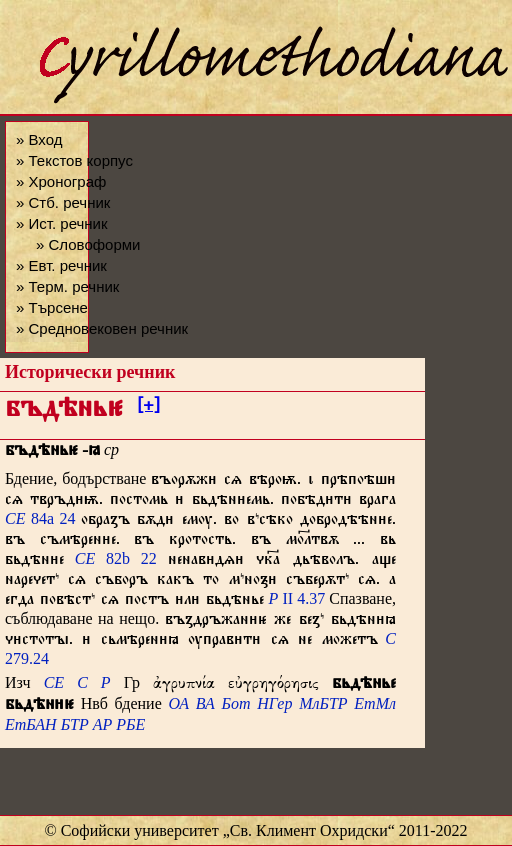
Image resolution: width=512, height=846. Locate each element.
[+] (148, 408)
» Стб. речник (63, 202)
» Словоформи (88, 244)
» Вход (39, 139)
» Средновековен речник (102, 328)
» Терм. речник (67, 286)
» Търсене (52, 307)
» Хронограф (61, 181)
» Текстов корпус (74, 160)
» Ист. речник (62, 223)
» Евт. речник (61, 265)
